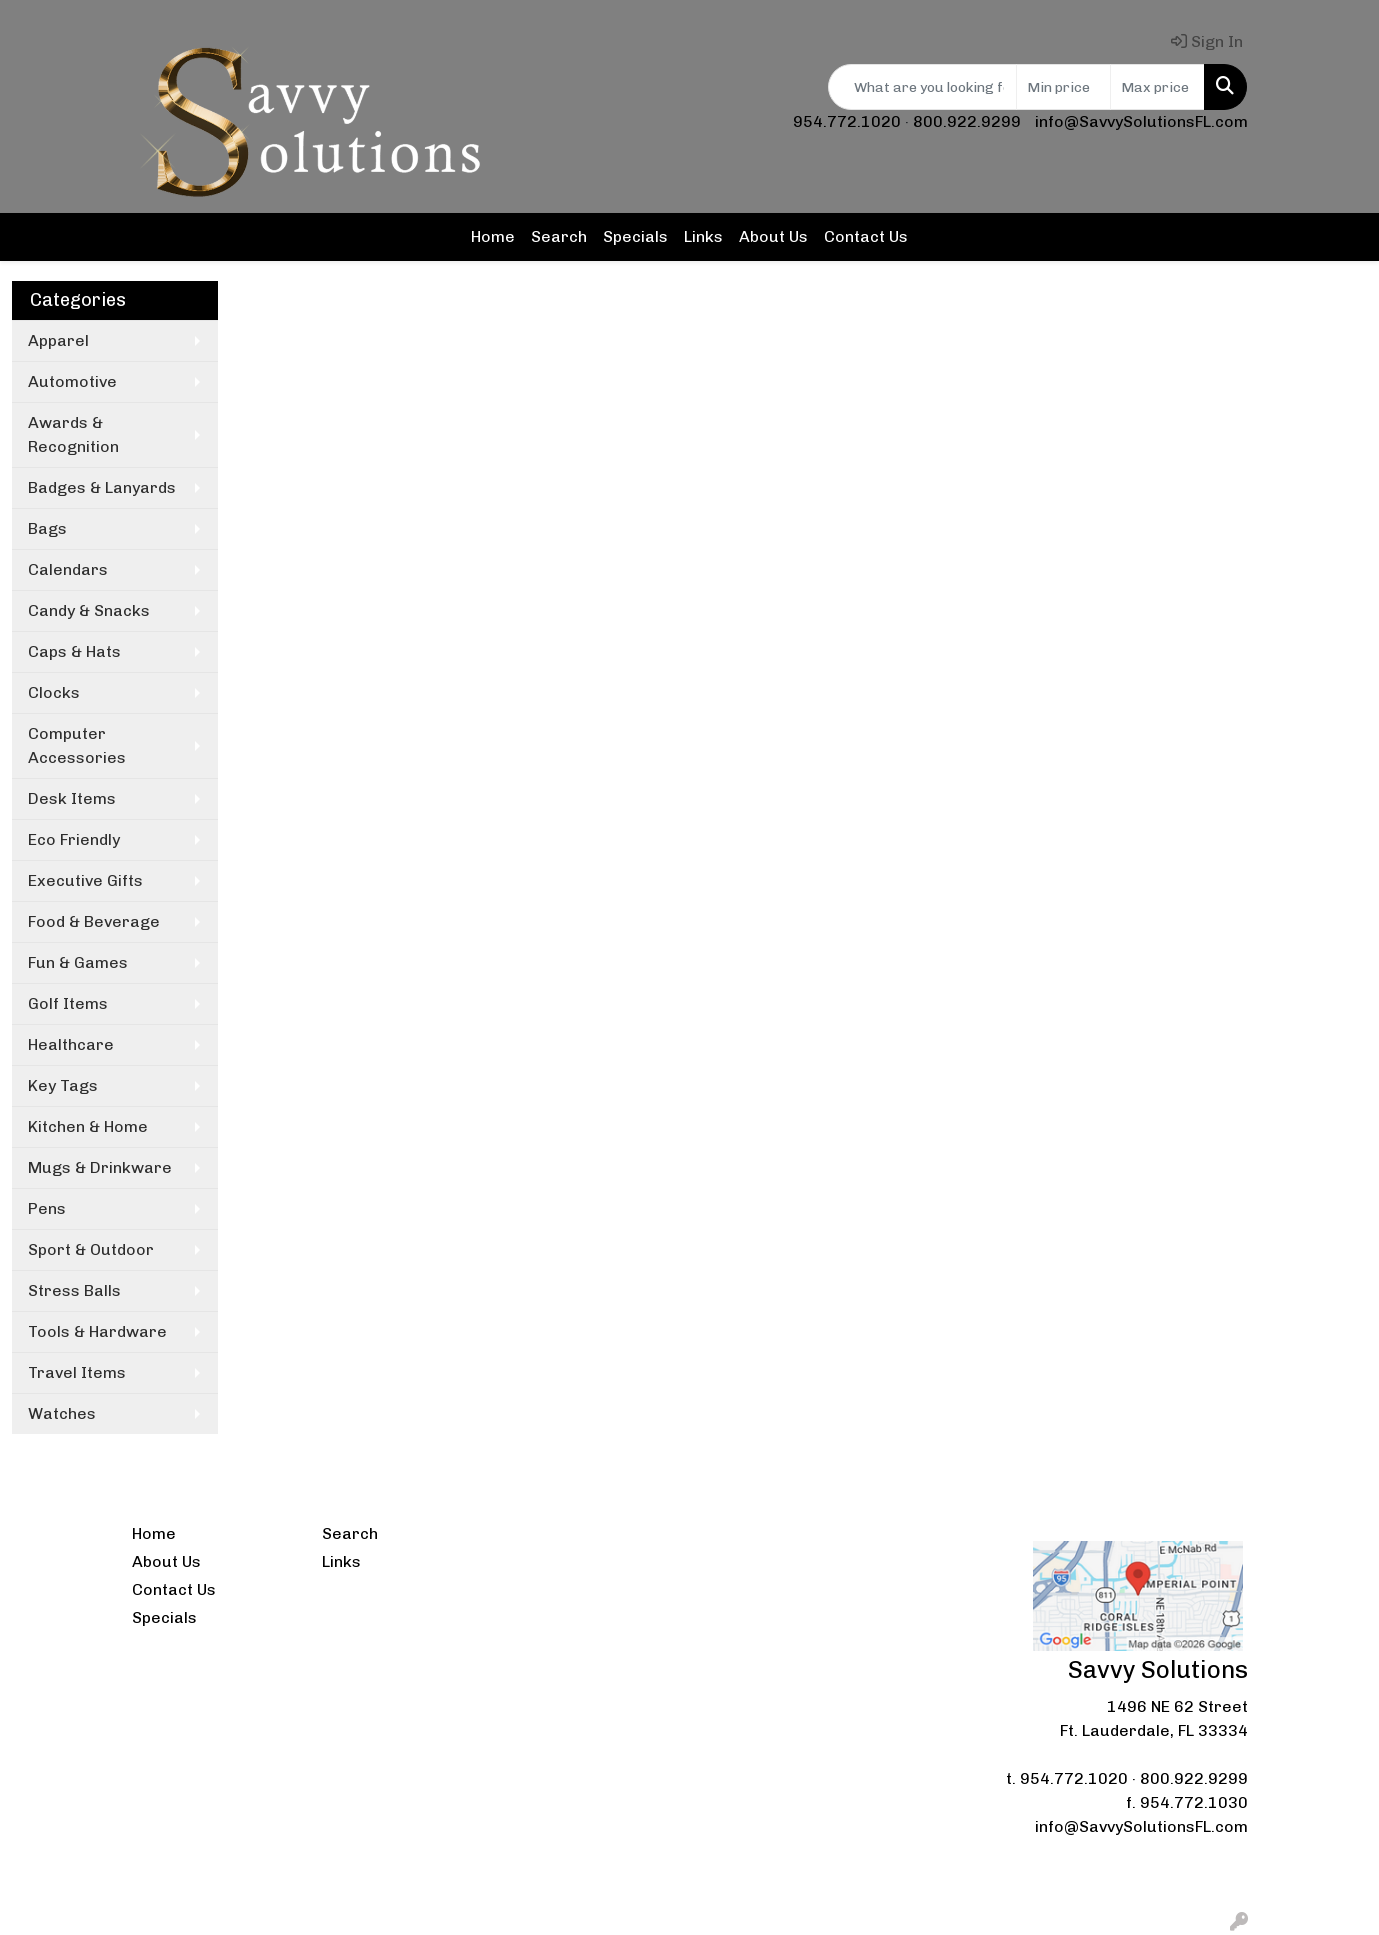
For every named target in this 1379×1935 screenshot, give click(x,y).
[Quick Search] (922, 87)
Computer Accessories (77, 745)
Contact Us (866, 236)
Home (493, 236)
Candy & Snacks (89, 610)
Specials (635, 236)
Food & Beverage (94, 921)
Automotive (72, 381)
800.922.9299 (967, 121)
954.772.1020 (847, 121)
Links (703, 236)
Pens (47, 1208)
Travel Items (77, 1372)
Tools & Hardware (97, 1331)
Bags (47, 528)
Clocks (54, 692)
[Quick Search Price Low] (1063, 87)
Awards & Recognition (73, 434)
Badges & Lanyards (102, 487)
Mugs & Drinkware (100, 1167)
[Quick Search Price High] (1157, 87)
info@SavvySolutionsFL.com (1141, 121)
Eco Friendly (74, 839)
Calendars (68, 569)
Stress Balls (74, 1290)
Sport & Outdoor (91, 1249)
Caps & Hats (74, 651)
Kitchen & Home (88, 1126)
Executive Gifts (85, 880)
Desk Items (72, 798)
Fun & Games (78, 962)
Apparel (58, 340)
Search (559, 236)
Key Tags (63, 1085)
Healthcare (71, 1044)
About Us (773, 236)
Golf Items (68, 1003)
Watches (62, 1413)
